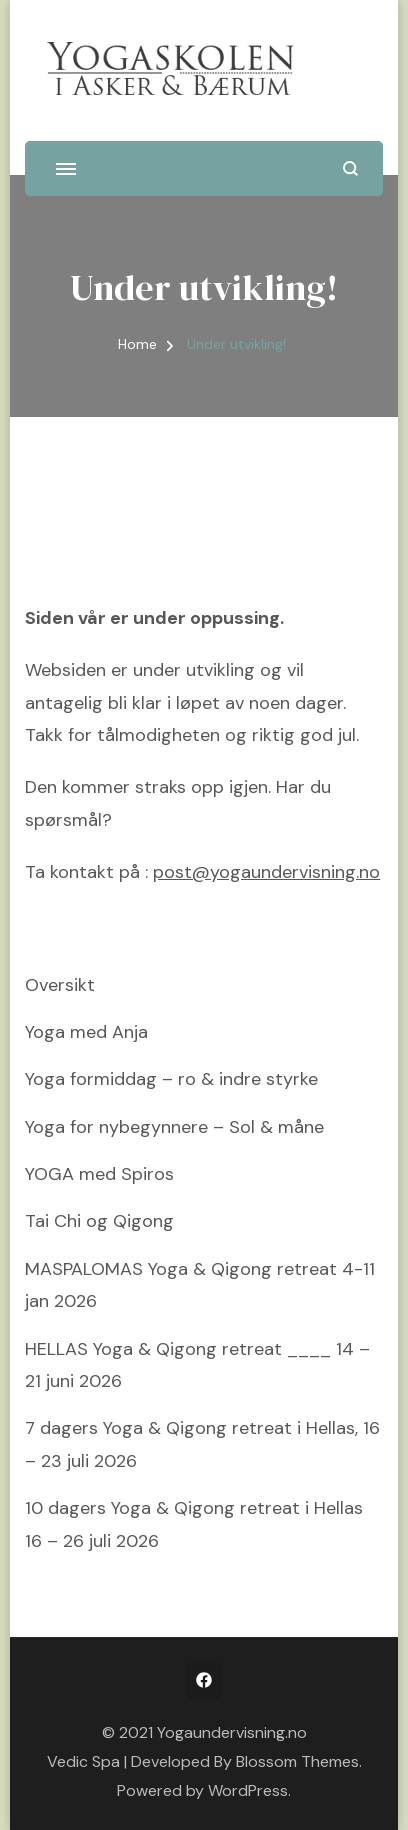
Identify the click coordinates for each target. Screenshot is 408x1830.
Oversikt (60, 985)
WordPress (248, 1790)
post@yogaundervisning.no (266, 872)
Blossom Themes (297, 1761)
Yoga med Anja (86, 1032)
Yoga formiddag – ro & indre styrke (171, 1079)
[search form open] (350, 168)
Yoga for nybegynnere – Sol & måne (174, 1127)
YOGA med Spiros (99, 1174)
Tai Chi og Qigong (99, 1221)
